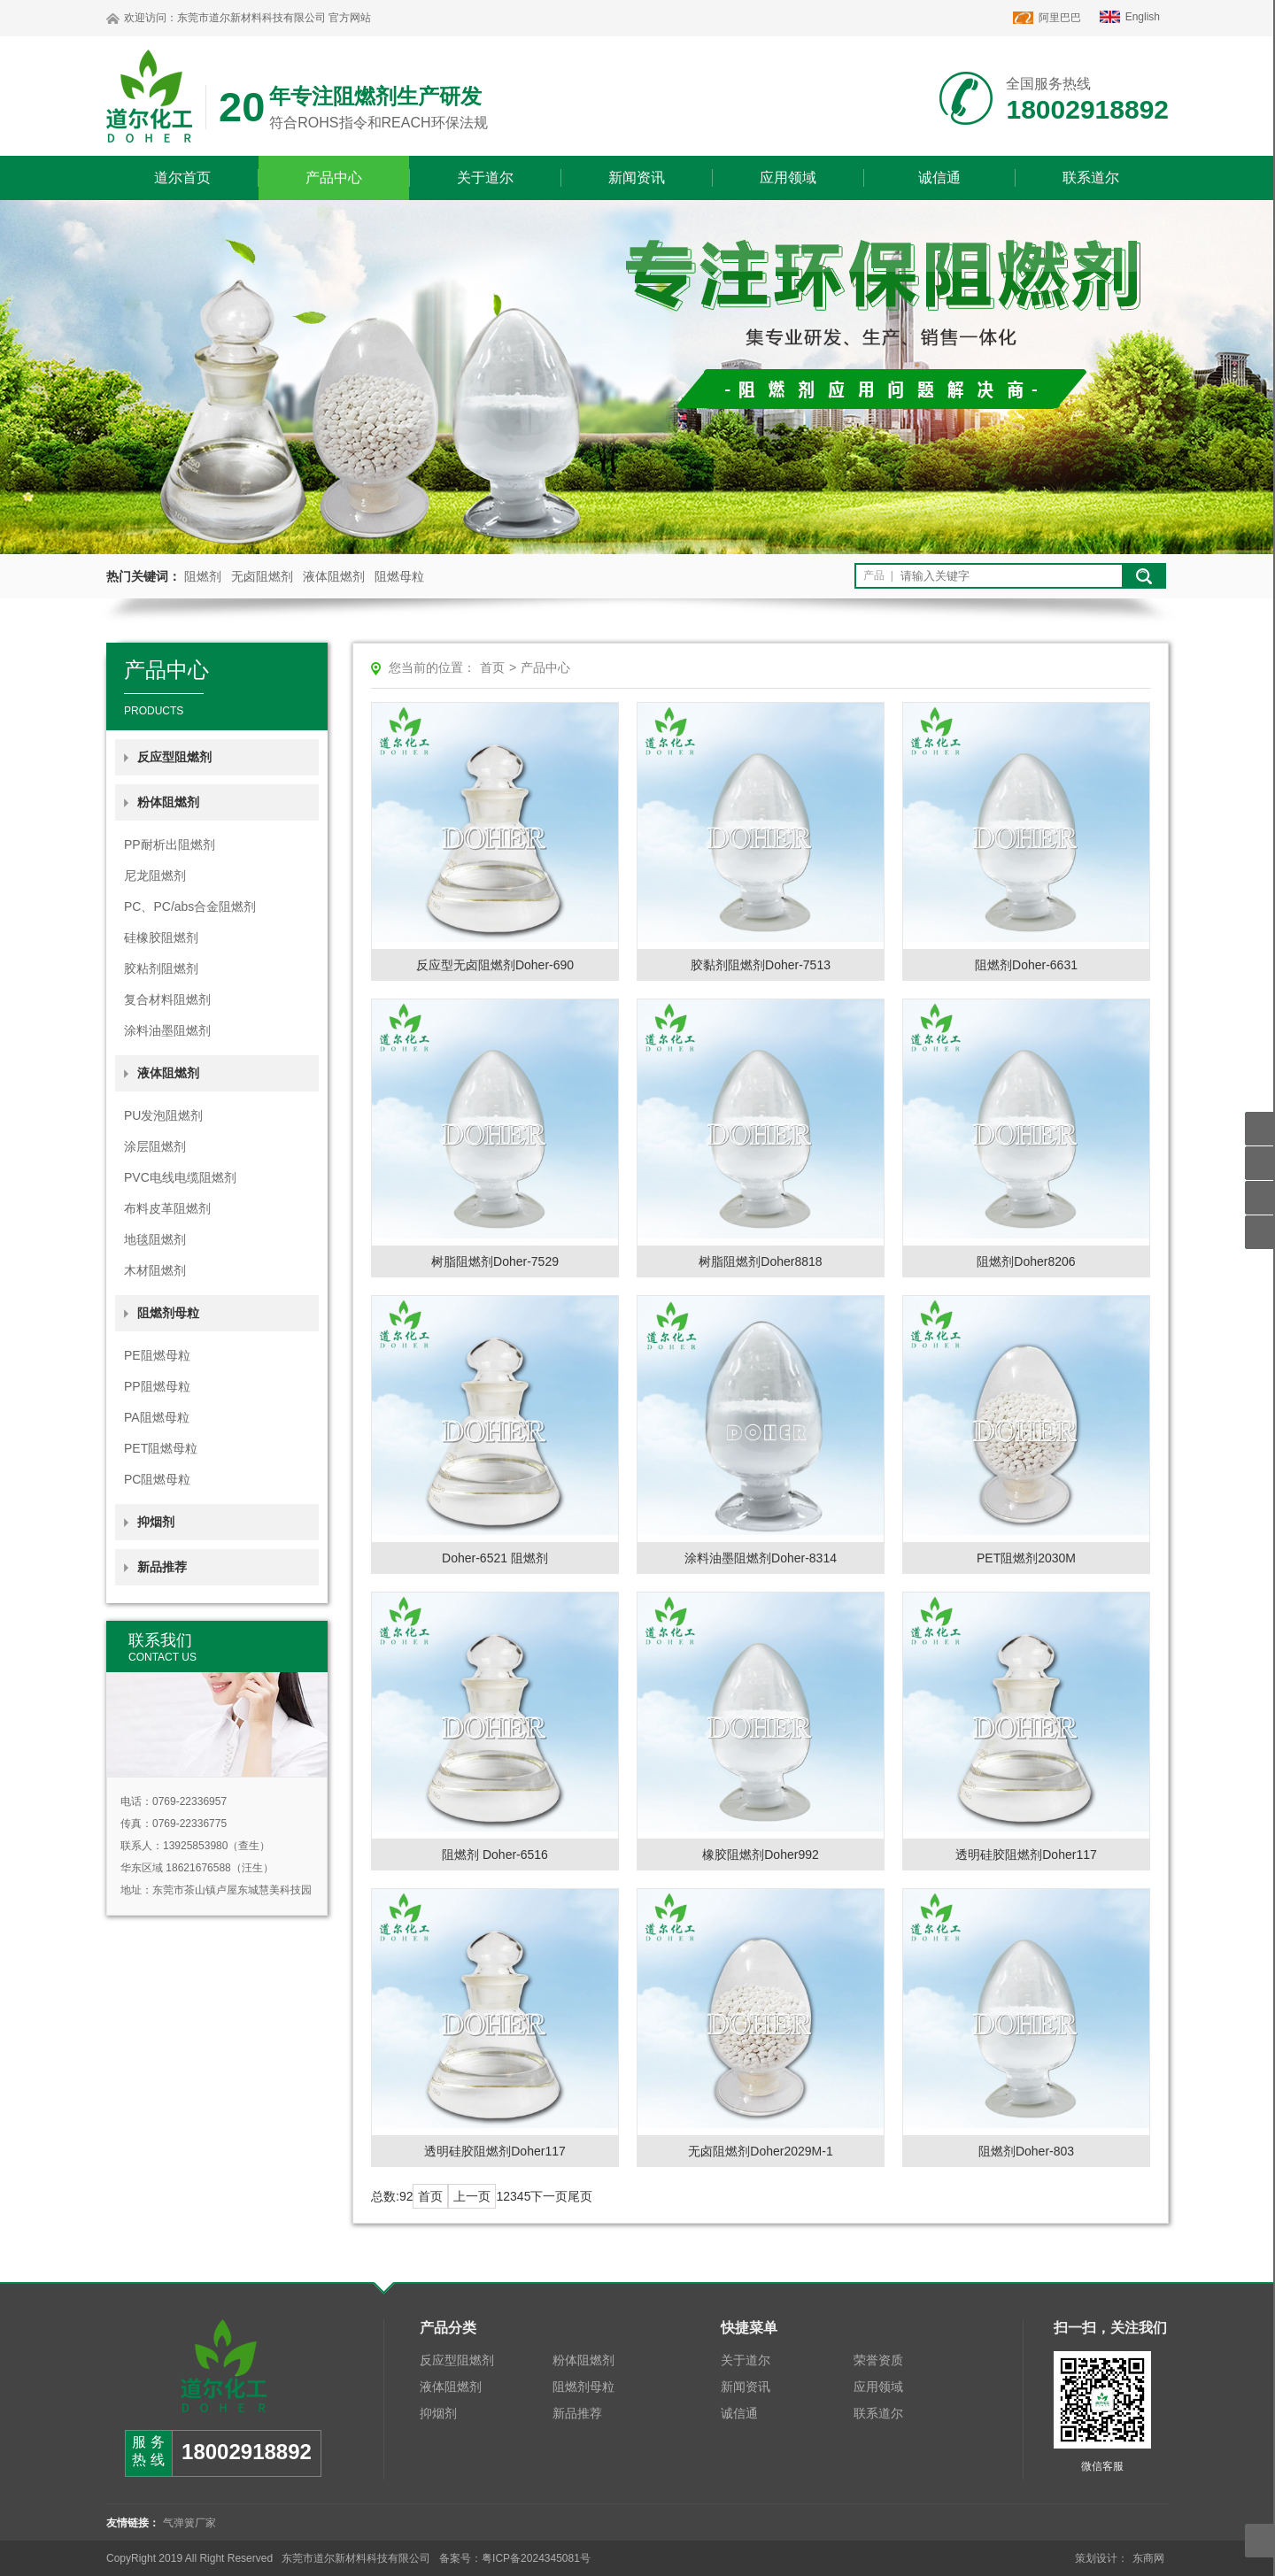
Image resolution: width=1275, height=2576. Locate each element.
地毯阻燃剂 (155, 1239)
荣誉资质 (878, 2360)
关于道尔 (485, 177)
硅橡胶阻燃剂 (161, 937)
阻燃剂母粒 (583, 2386)
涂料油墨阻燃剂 (167, 1030)
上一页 (472, 2196)
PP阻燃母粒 (157, 1386)
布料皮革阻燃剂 (167, 1208)
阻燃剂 (202, 576)
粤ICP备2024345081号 (536, 2558)
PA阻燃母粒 (156, 1417)
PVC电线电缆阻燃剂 (180, 1177)
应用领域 (788, 177)
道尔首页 (182, 177)
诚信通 (939, 177)
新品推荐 (162, 1567)
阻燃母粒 (399, 576)
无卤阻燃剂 (262, 576)
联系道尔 (1090, 177)
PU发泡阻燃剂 (163, 1115)
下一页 (549, 2196)
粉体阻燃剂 (583, 2360)
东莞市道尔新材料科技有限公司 (251, 18)
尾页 (580, 2196)
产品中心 (333, 177)
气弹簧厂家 (189, 2523)
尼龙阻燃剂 (155, 875)
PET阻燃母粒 (160, 1448)
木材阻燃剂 (155, 1270)
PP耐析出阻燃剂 (169, 844)
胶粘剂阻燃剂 (161, 968)
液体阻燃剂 (334, 576)
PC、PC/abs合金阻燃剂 (190, 906)
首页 (492, 667)
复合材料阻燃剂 (167, 999)
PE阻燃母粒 (157, 1355)
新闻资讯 (636, 177)
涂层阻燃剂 (155, 1146)
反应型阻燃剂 (174, 757)
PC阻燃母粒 (157, 1479)
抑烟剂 (155, 1522)
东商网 (1148, 2558)
